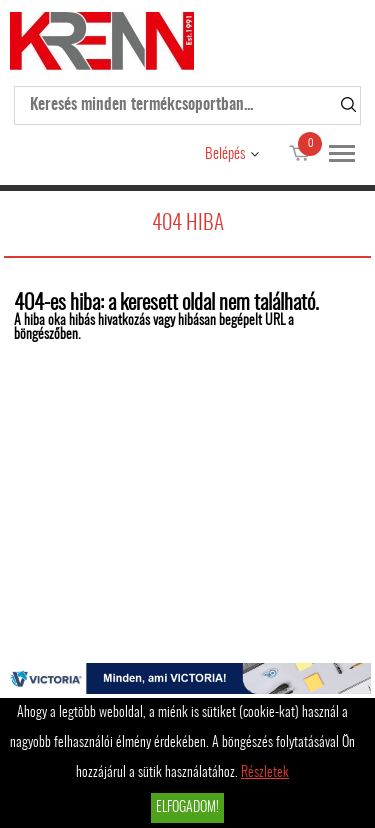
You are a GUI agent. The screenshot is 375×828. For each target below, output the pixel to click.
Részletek (265, 773)
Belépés (225, 154)
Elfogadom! (187, 808)
